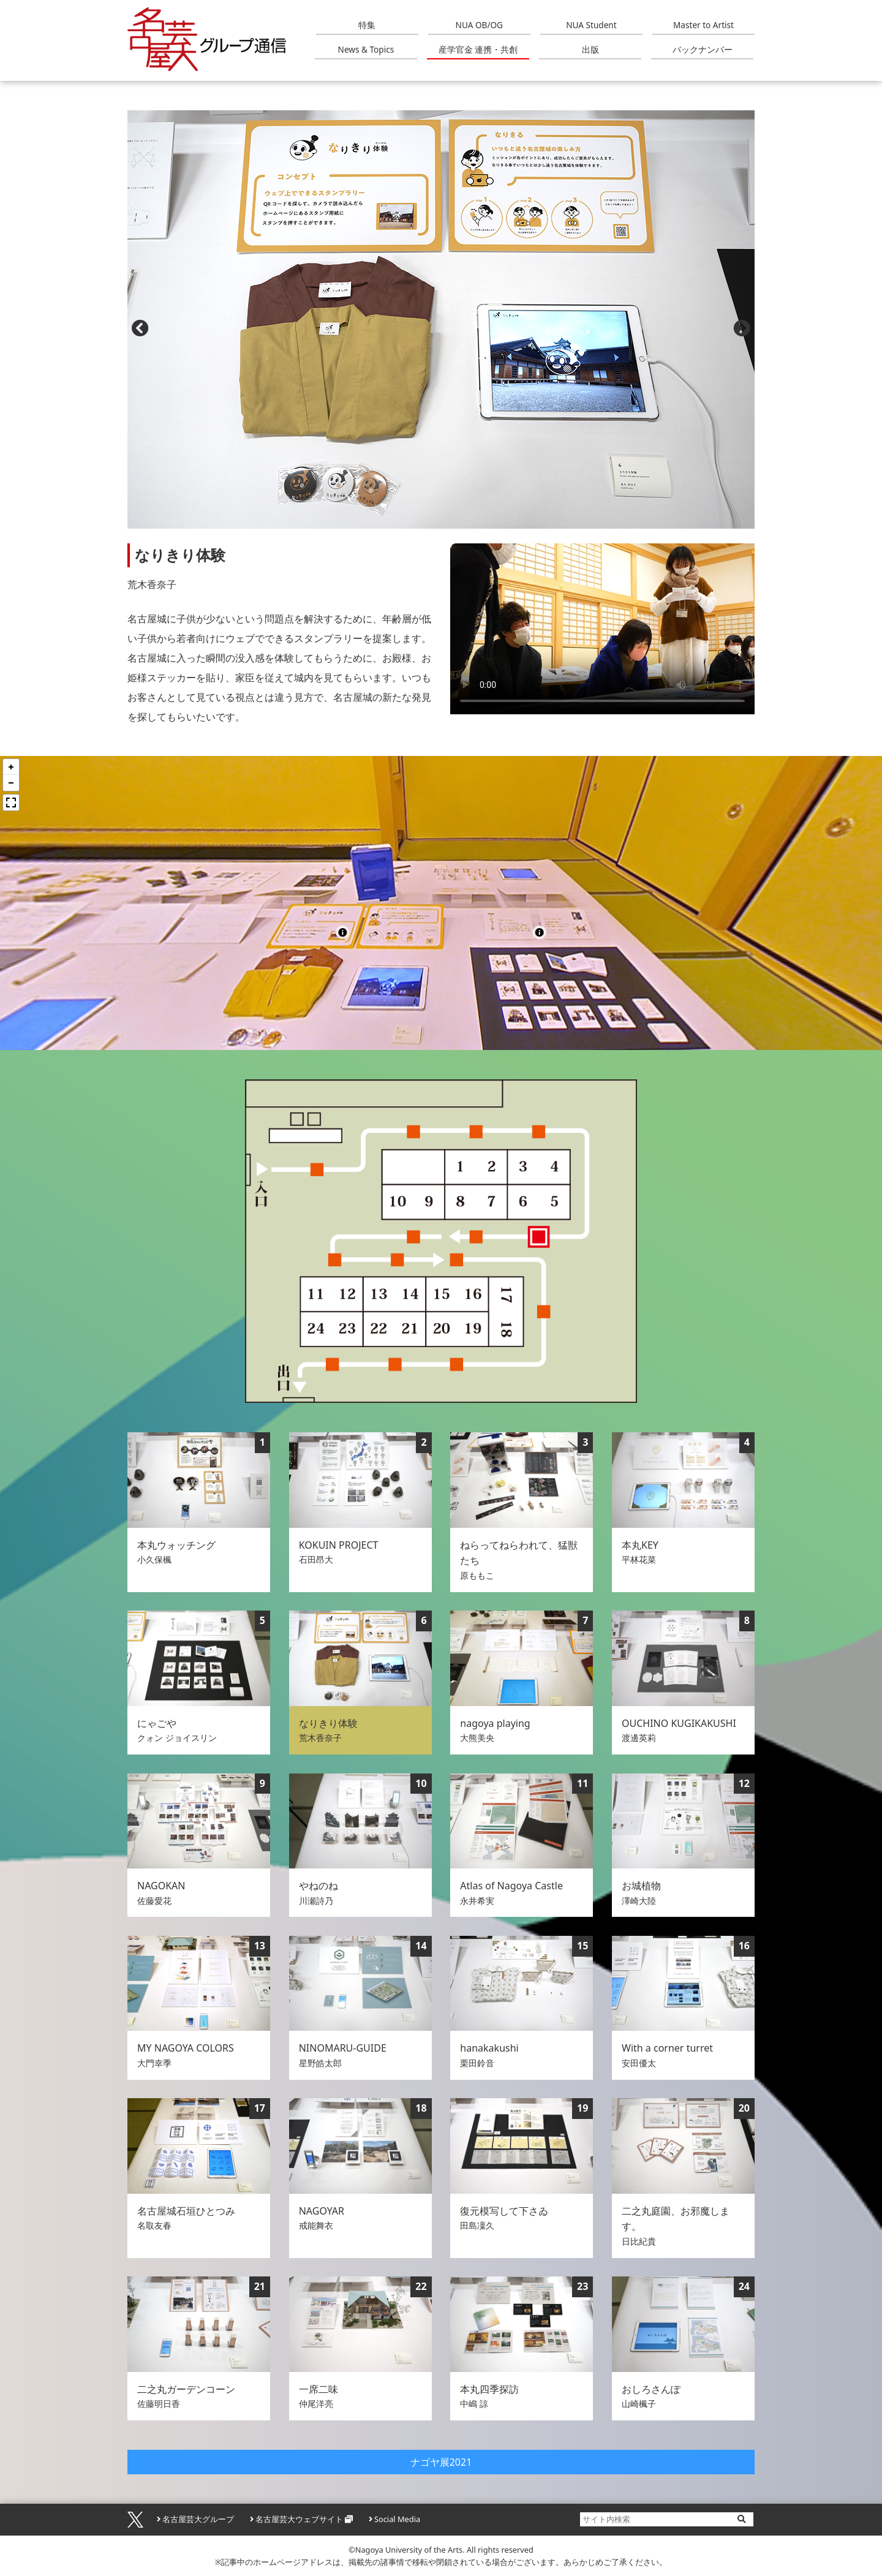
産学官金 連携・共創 (478, 49)
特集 (366, 25)
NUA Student (591, 25)
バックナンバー (703, 49)
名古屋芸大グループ (198, 2519)
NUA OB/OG (479, 25)
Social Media (397, 2519)
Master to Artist (703, 25)
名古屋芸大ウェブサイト (299, 2519)
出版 (590, 49)
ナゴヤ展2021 (441, 2462)
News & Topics (366, 49)
